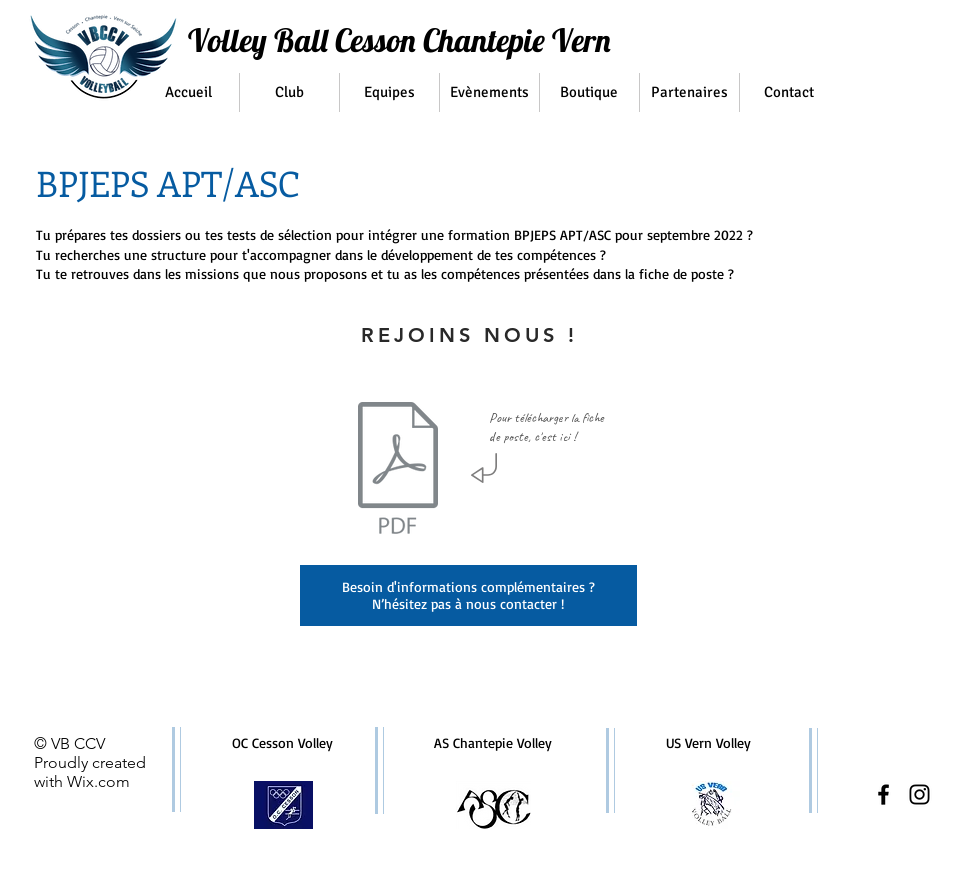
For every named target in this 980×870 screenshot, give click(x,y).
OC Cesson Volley (282, 742)
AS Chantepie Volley (493, 742)
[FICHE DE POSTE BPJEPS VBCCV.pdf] (398, 471)
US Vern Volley (708, 742)
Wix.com (98, 781)
